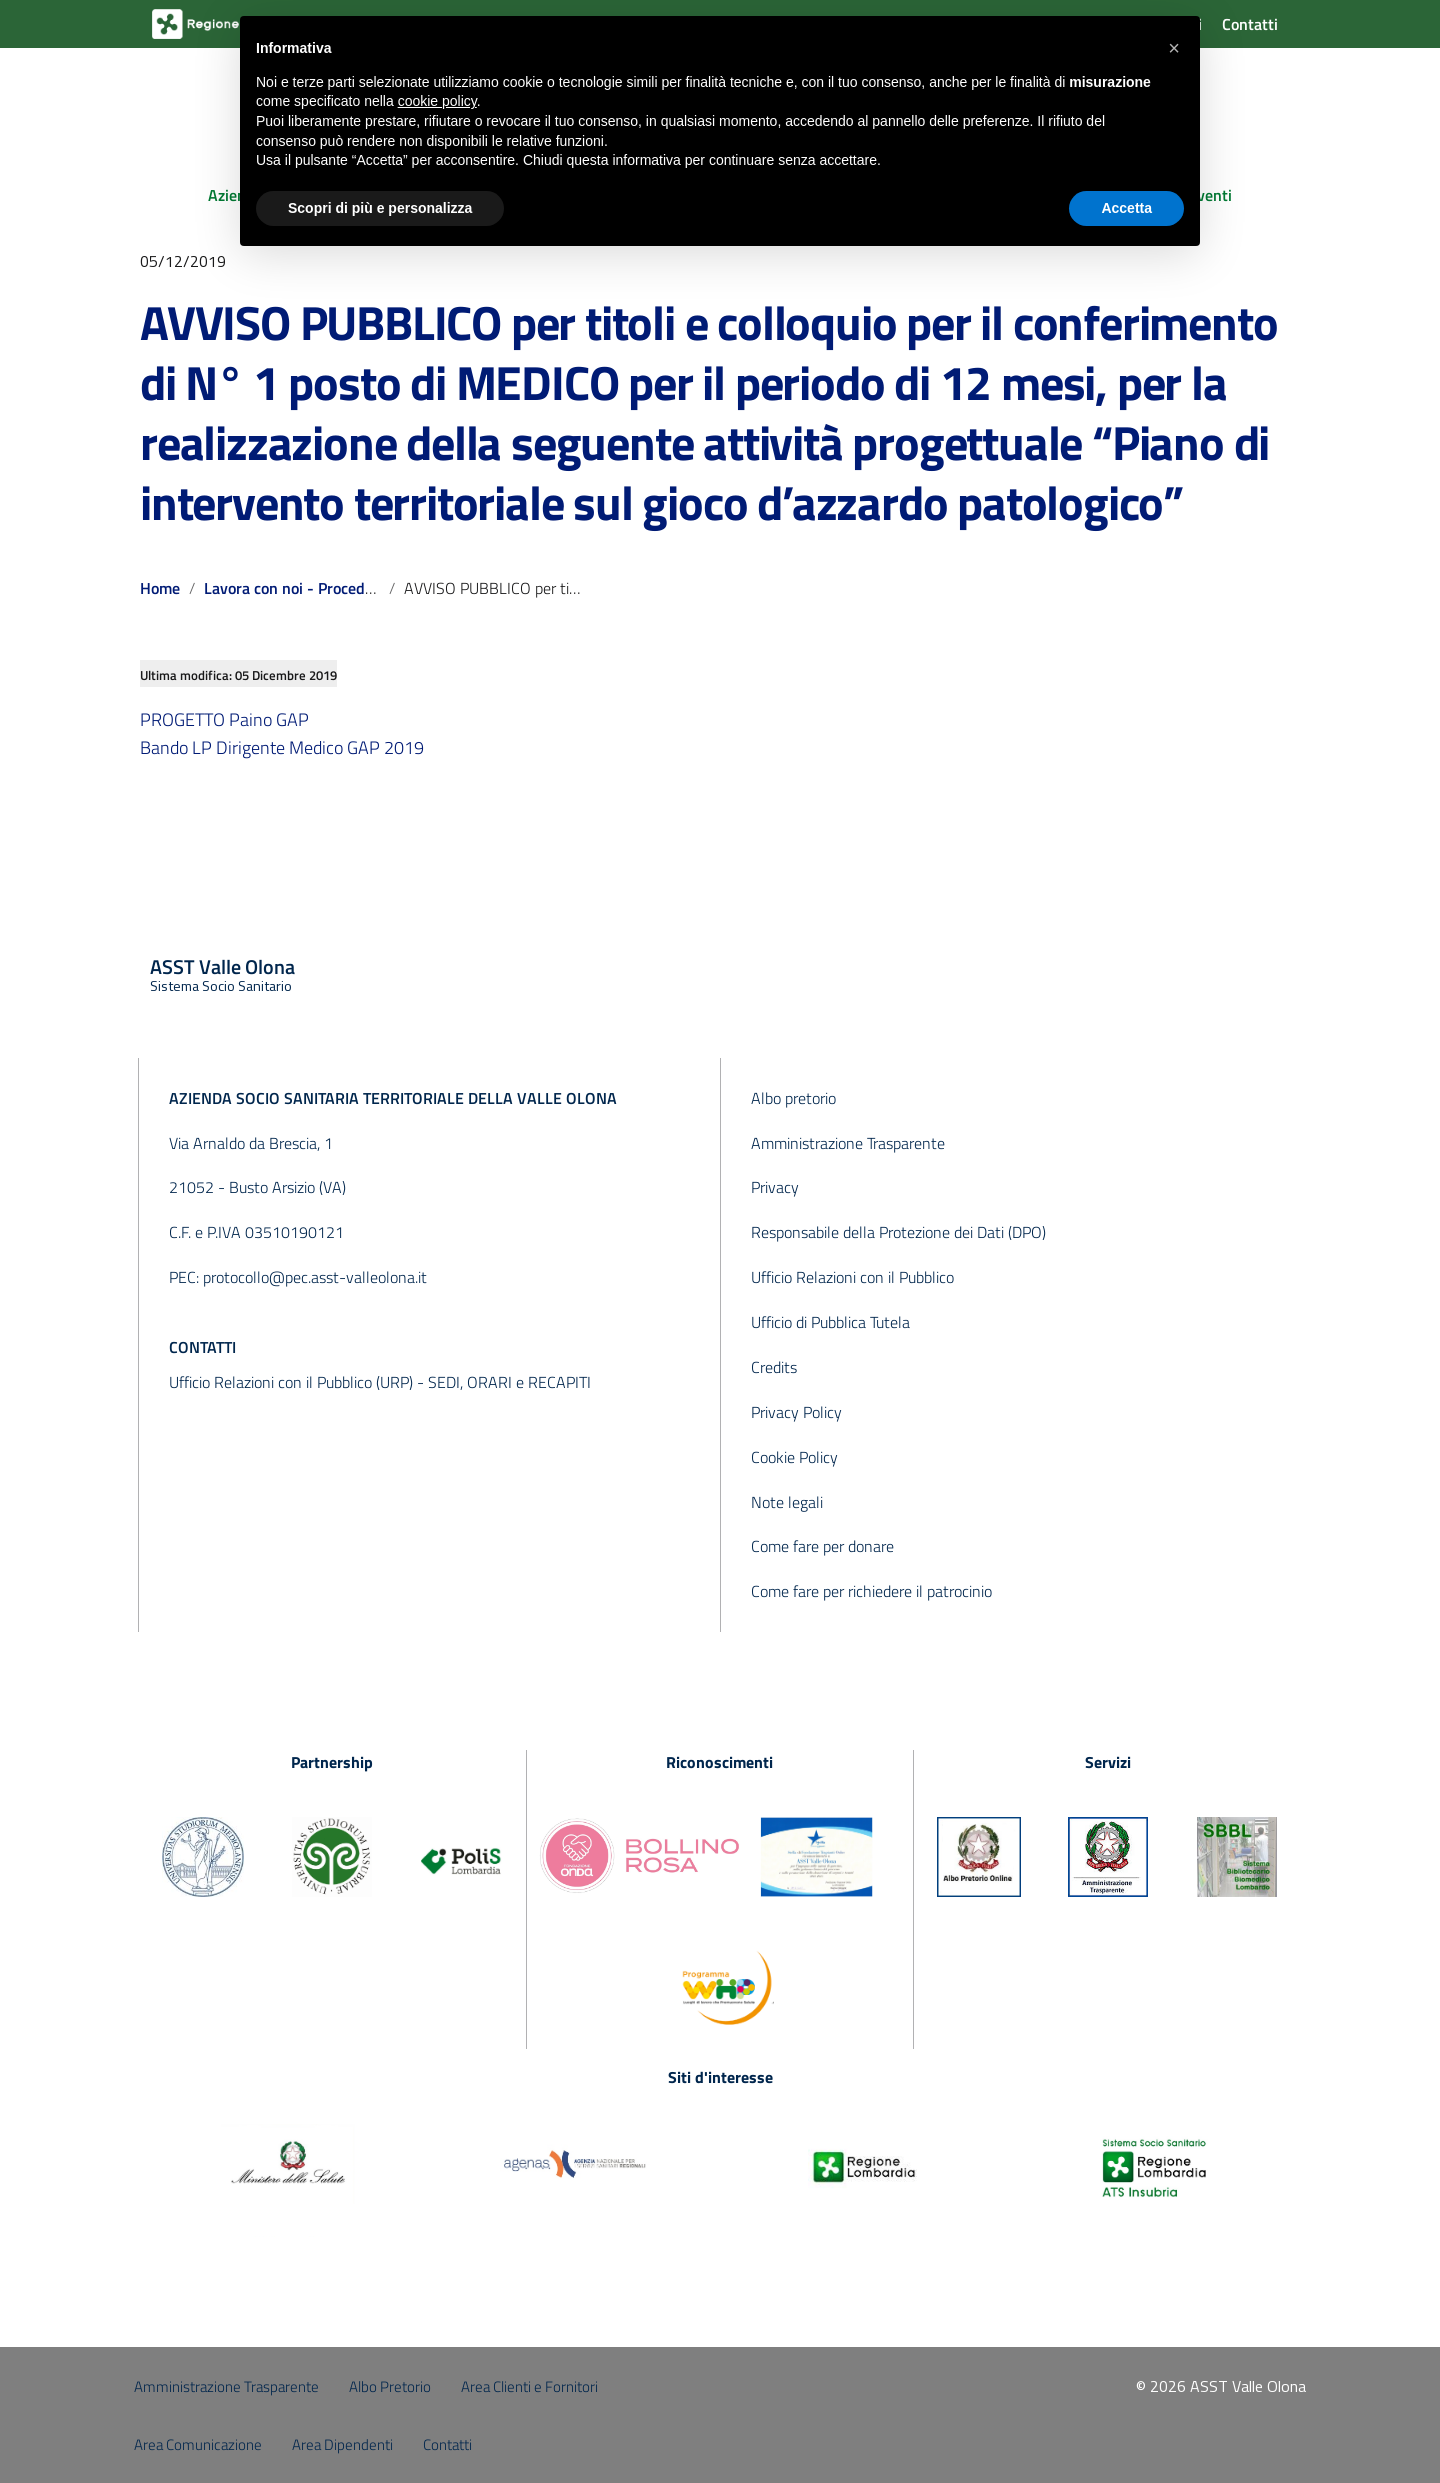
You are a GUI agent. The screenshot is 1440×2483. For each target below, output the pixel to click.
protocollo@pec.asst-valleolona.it (315, 1277)
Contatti (1250, 24)
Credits (774, 1367)
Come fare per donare (822, 1546)
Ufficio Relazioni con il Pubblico (852, 1277)
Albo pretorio (793, 1098)
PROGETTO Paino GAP (224, 719)
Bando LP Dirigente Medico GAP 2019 (282, 747)
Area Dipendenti (342, 2444)
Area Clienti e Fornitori (529, 2386)
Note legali (787, 1502)
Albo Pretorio (390, 2386)
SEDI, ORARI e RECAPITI (509, 1382)
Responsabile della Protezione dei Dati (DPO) (898, 1232)
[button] (1174, 48)
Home (160, 588)
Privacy (775, 1187)
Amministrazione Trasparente (848, 1143)
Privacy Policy (796, 1412)
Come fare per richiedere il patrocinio (871, 1591)
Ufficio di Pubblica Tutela (830, 1322)
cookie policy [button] (437, 101)
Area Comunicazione (198, 2444)
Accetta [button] (1126, 208)
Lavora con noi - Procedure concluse (328, 588)
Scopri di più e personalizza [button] (380, 208)
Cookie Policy (794, 1457)
